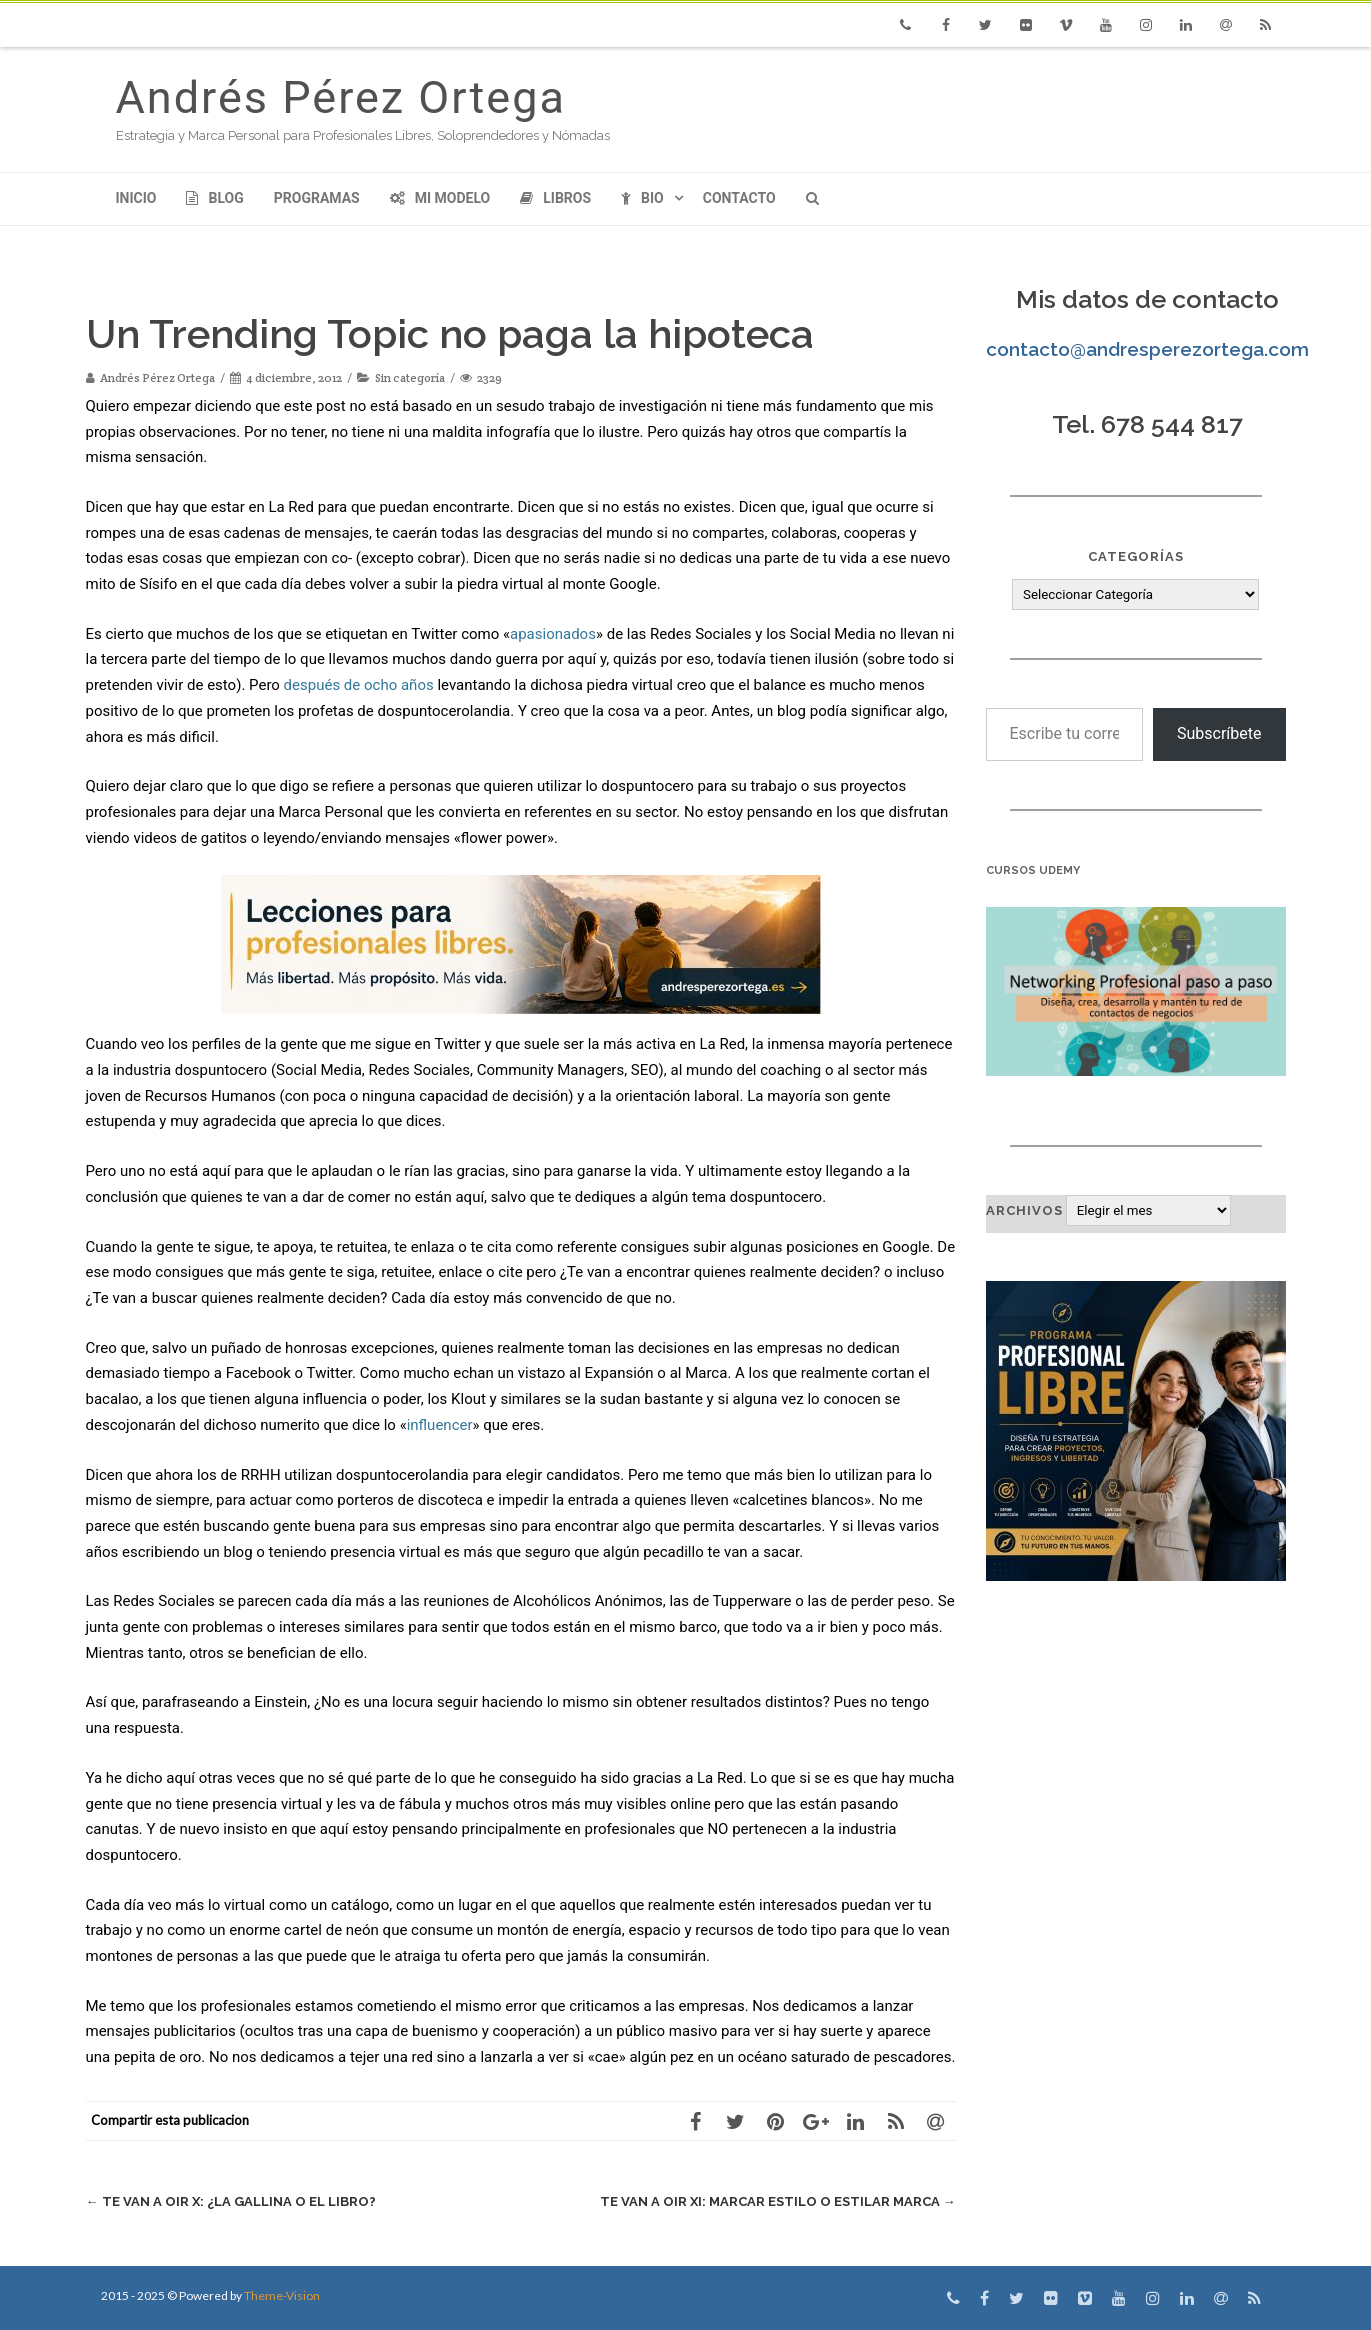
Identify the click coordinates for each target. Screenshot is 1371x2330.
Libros (555, 198)
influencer (440, 1425)
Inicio (136, 198)
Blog (214, 198)
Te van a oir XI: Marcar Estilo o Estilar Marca (778, 2201)
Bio (642, 198)
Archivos (1024, 1210)
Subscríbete (1219, 733)
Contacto (739, 198)
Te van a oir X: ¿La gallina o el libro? (231, 2201)
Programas (317, 198)
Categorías (1136, 556)
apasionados (553, 634)
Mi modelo (440, 198)
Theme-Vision (282, 2295)
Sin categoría (410, 377)
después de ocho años (359, 685)
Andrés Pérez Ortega (341, 97)
